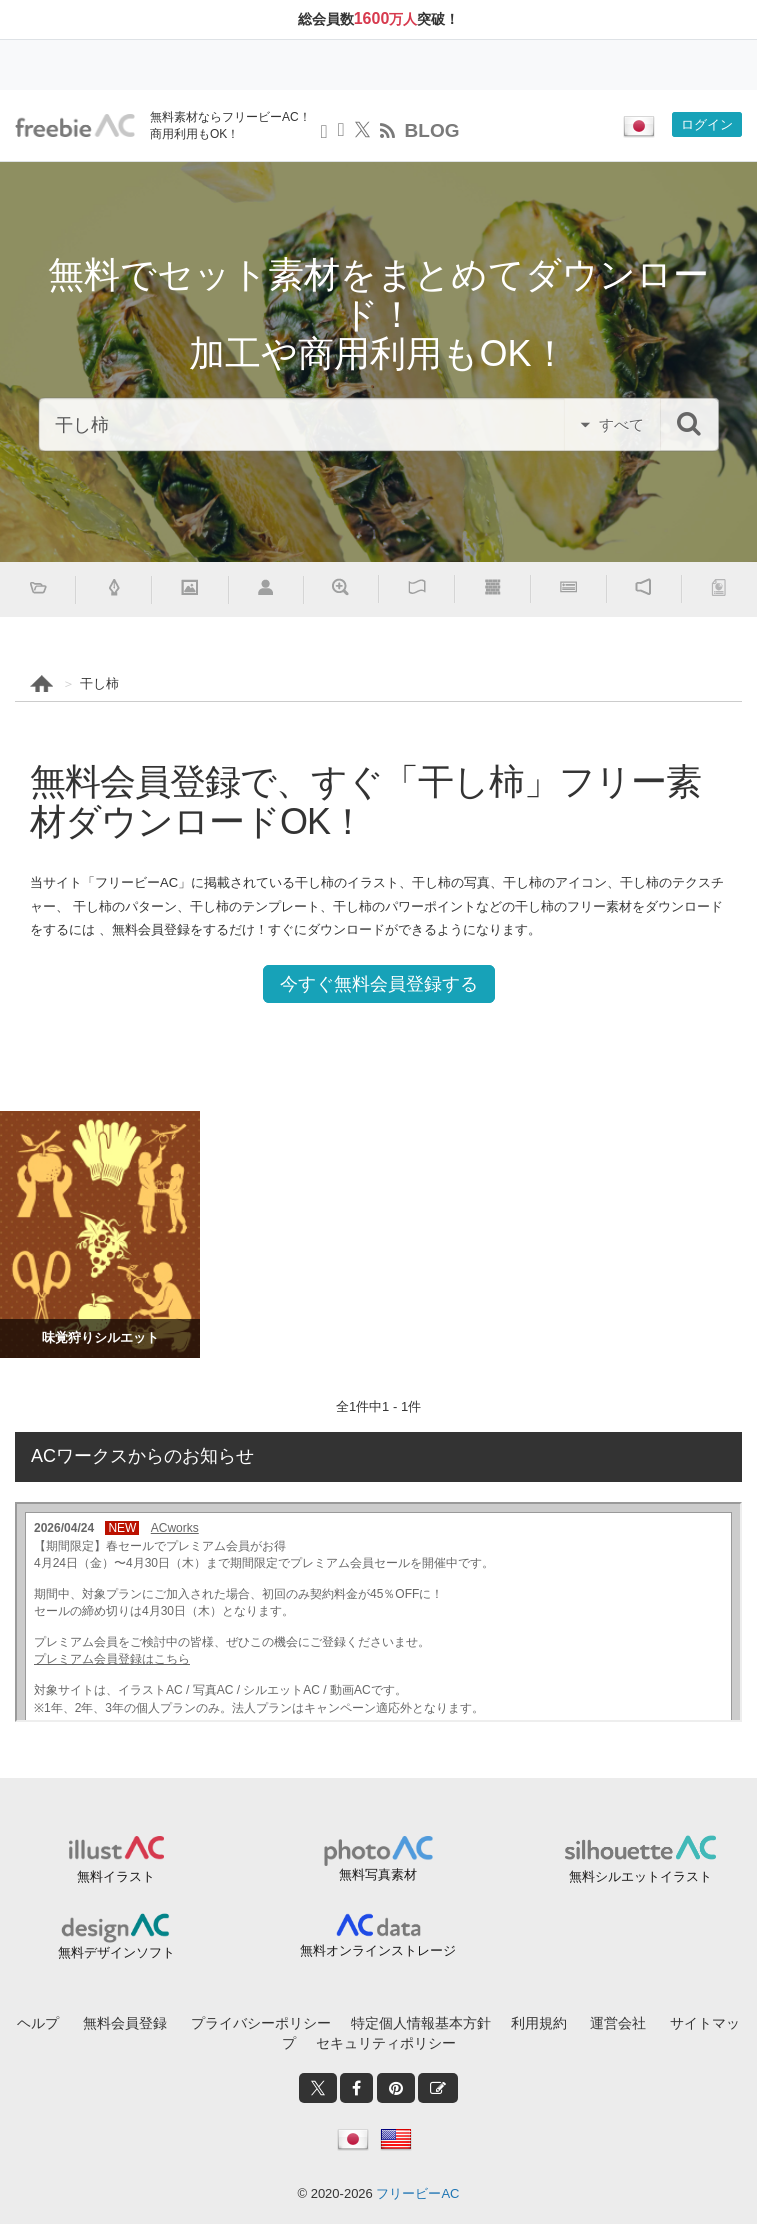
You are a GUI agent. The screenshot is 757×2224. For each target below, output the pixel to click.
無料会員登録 (125, 2023)
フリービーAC (417, 2193)
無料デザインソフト (116, 1952)
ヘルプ (38, 2023)
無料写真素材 (378, 1874)
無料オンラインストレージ (378, 1950)
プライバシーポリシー (261, 2023)
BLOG (432, 130)
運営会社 (618, 2023)
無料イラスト (116, 1876)
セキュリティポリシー (386, 2043)
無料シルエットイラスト (640, 1876)
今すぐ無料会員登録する (379, 984)
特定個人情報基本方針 (421, 2023)
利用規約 (539, 2023)
